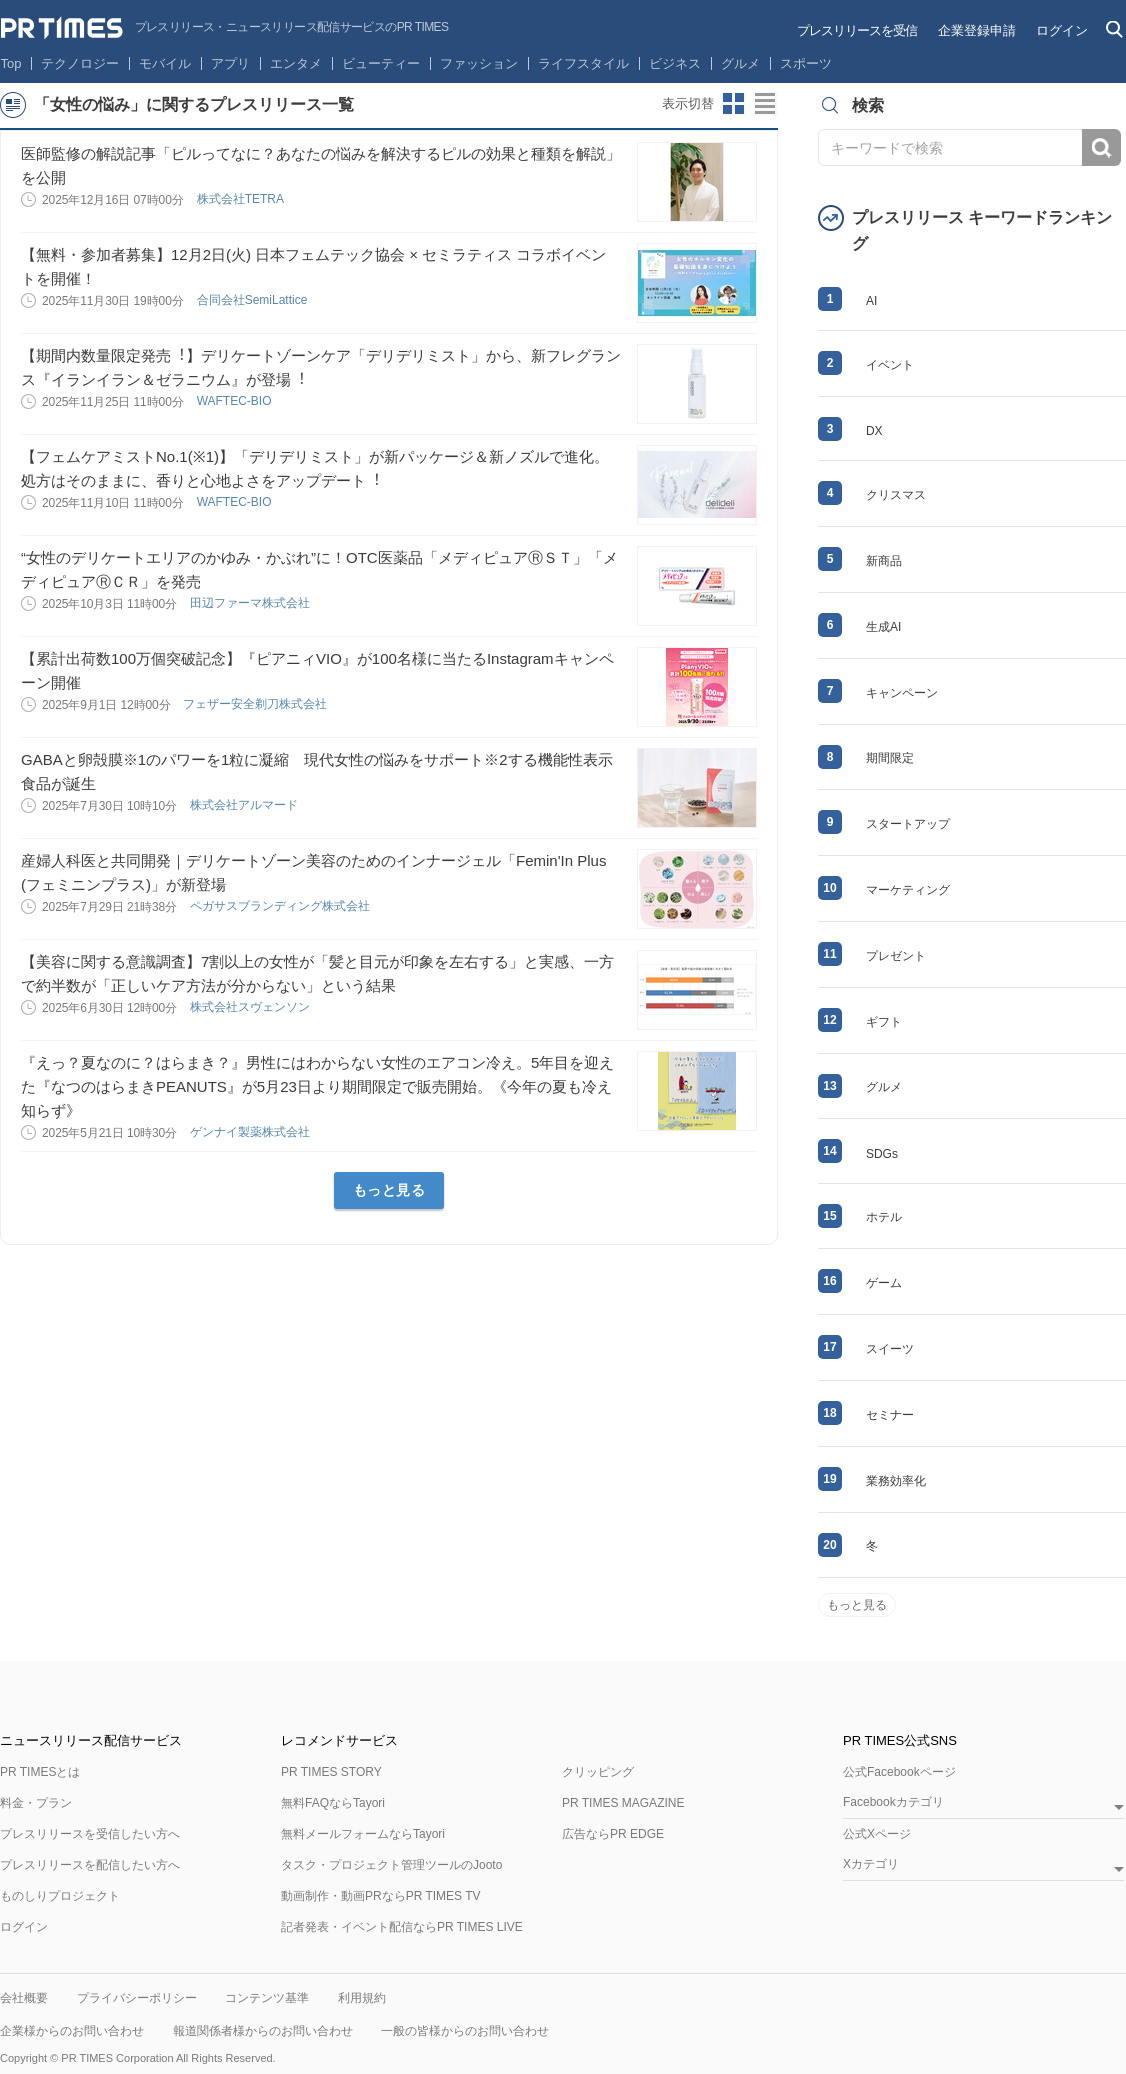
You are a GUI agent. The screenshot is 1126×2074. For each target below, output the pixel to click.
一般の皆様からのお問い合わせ (465, 2031)
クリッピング (598, 1772)
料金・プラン (36, 1803)
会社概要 (24, 1998)
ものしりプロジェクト (60, 1896)
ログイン (1062, 30)
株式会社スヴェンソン (251, 1007)
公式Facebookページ (899, 1772)
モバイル (165, 63)
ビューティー (381, 63)
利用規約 (362, 1998)
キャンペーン (902, 693)
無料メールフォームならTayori (363, 1834)
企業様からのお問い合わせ (72, 2031)
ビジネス (675, 63)
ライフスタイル (583, 63)
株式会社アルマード (245, 805)
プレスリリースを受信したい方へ (90, 1834)
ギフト (884, 1022)
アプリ (230, 63)
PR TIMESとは (40, 1772)
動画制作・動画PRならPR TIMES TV (381, 1896)
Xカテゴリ (871, 1864)
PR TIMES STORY (331, 1772)
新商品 (884, 561)
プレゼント (896, 956)
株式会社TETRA (242, 199)
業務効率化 (896, 1481)
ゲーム (884, 1283)
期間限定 (890, 758)
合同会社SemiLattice (254, 300)
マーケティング (908, 890)
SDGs (882, 1154)
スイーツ (890, 1349)
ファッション (479, 63)
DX (874, 431)
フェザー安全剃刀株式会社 (256, 704)
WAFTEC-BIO (236, 401)
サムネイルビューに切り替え (734, 104)
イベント (890, 365)
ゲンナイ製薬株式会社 (251, 1132)
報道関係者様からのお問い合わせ (263, 2031)
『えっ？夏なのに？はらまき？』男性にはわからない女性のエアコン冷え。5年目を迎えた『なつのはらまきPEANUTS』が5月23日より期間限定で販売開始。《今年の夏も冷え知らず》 (317, 1086)
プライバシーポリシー (137, 1998)
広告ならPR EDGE (613, 1834)
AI (871, 301)
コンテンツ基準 (267, 1998)
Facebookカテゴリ (893, 1802)
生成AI (883, 627)
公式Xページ (877, 1834)
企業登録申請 (977, 30)
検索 (1101, 147)
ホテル (884, 1217)
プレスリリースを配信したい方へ (90, 1865)
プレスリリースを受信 (857, 30)
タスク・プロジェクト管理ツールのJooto (391, 1865)
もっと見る (389, 1190)
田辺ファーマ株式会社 (251, 603)
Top (11, 63)
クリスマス (896, 495)
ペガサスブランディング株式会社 (281, 906)
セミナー (890, 1415)
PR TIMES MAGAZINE (623, 1803)
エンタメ (296, 63)
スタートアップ (908, 824)
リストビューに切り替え (766, 104)
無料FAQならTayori (333, 1803)
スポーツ (806, 63)
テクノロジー (80, 63)
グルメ (740, 63)
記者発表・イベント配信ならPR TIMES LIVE (402, 1927)
